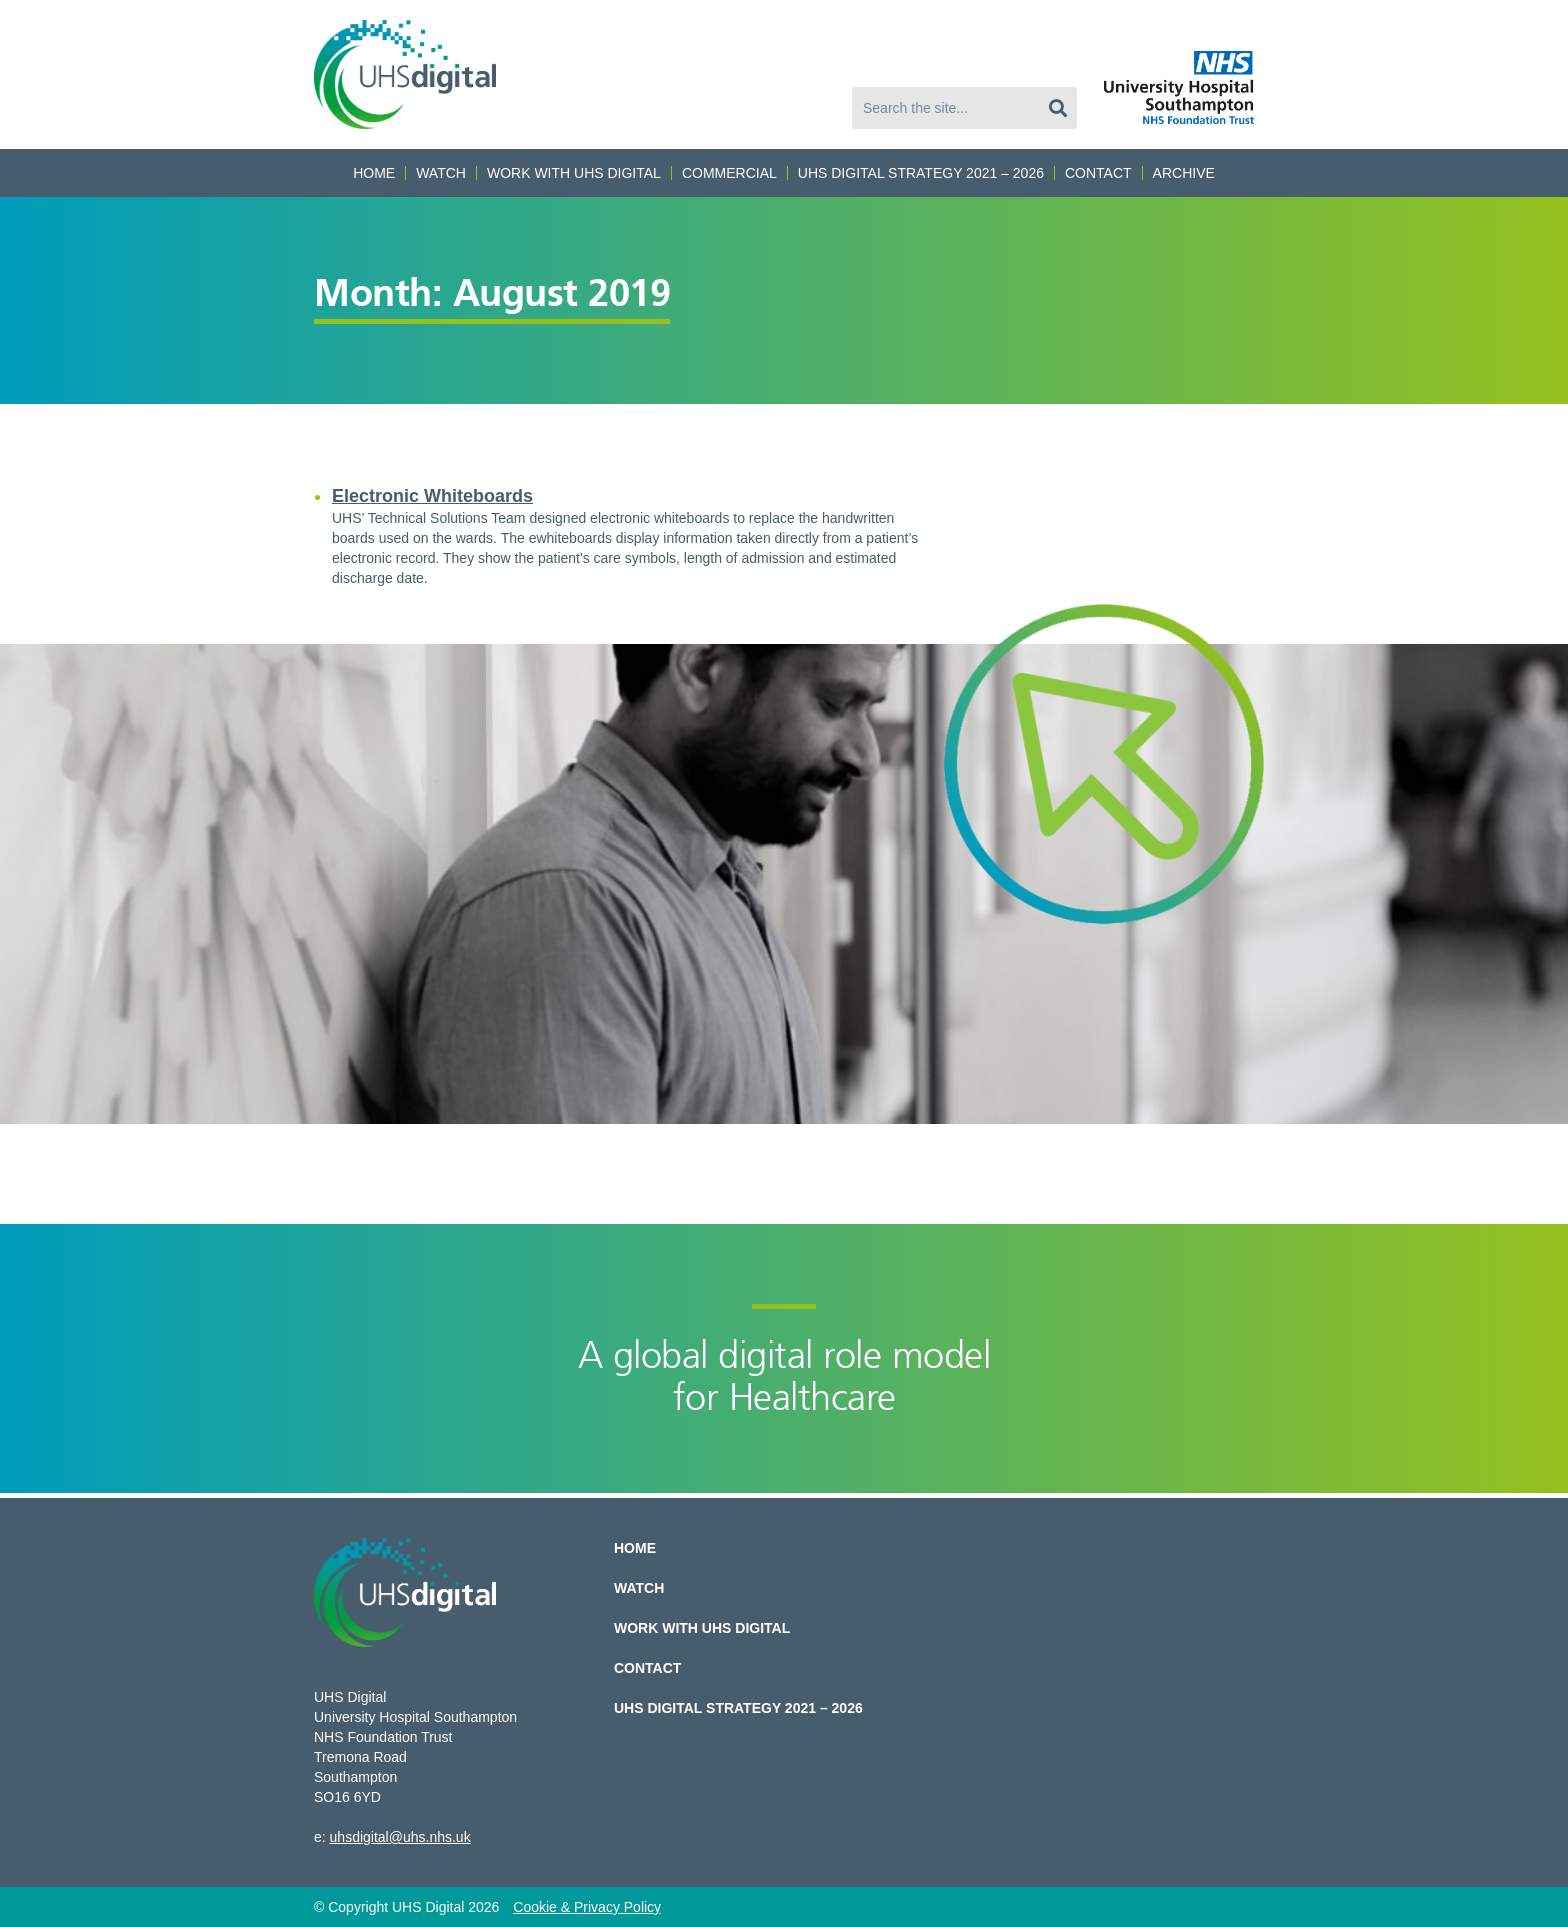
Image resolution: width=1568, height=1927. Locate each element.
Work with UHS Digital (574, 173)
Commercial (729, 173)
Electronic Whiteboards (432, 496)
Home (374, 173)
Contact (1098, 173)
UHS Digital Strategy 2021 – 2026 (921, 173)
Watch (441, 173)
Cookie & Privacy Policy (587, 1907)
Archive (1184, 173)
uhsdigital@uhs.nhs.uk (400, 1837)
